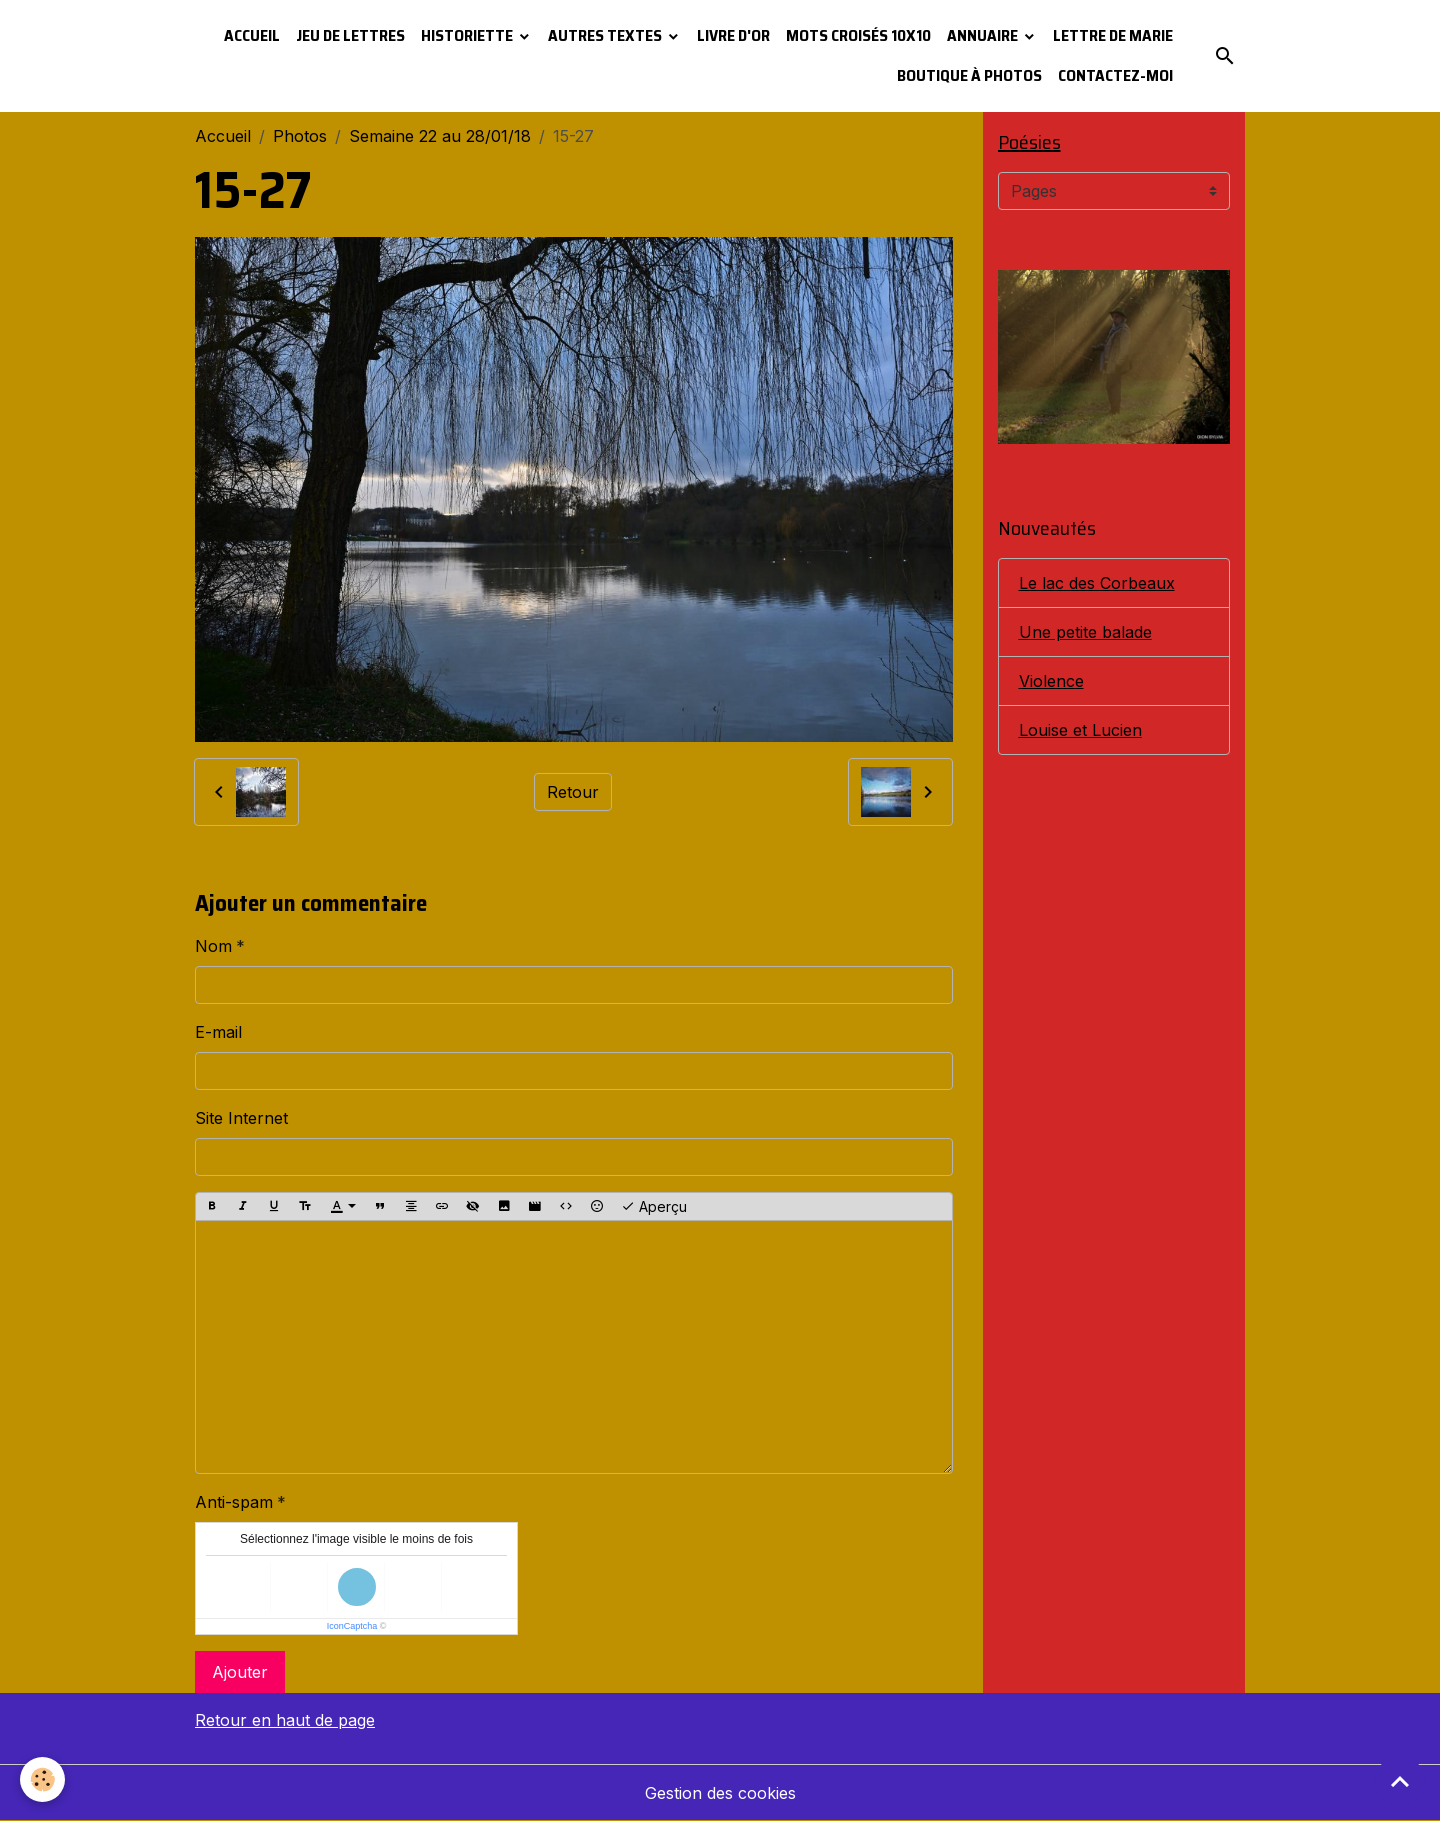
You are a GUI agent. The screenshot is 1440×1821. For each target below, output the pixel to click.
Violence (1051, 681)
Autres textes (606, 35)
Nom (213, 946)
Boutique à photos (969, 75)
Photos (300, 136)
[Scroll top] (1400, 1781)
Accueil (252, 35)
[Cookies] (42, 1779)
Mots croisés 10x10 (858, 35)
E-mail (218, 1032)
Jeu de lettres (350, 35)
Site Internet (241, 1118)
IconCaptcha (352, 1626)
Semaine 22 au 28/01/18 (440, 136)
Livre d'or (733, 35)
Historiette (468, 35)
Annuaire (984, 35)
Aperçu (654, 1207)
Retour (573, 792)
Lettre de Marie (1113, 35)
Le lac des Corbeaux (1097, 583)
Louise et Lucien (1080, 730)
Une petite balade (1085, 632)
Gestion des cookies (720, 1793)
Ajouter (240, 1672)
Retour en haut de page (285, 1720)
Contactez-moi (1115, 75)
